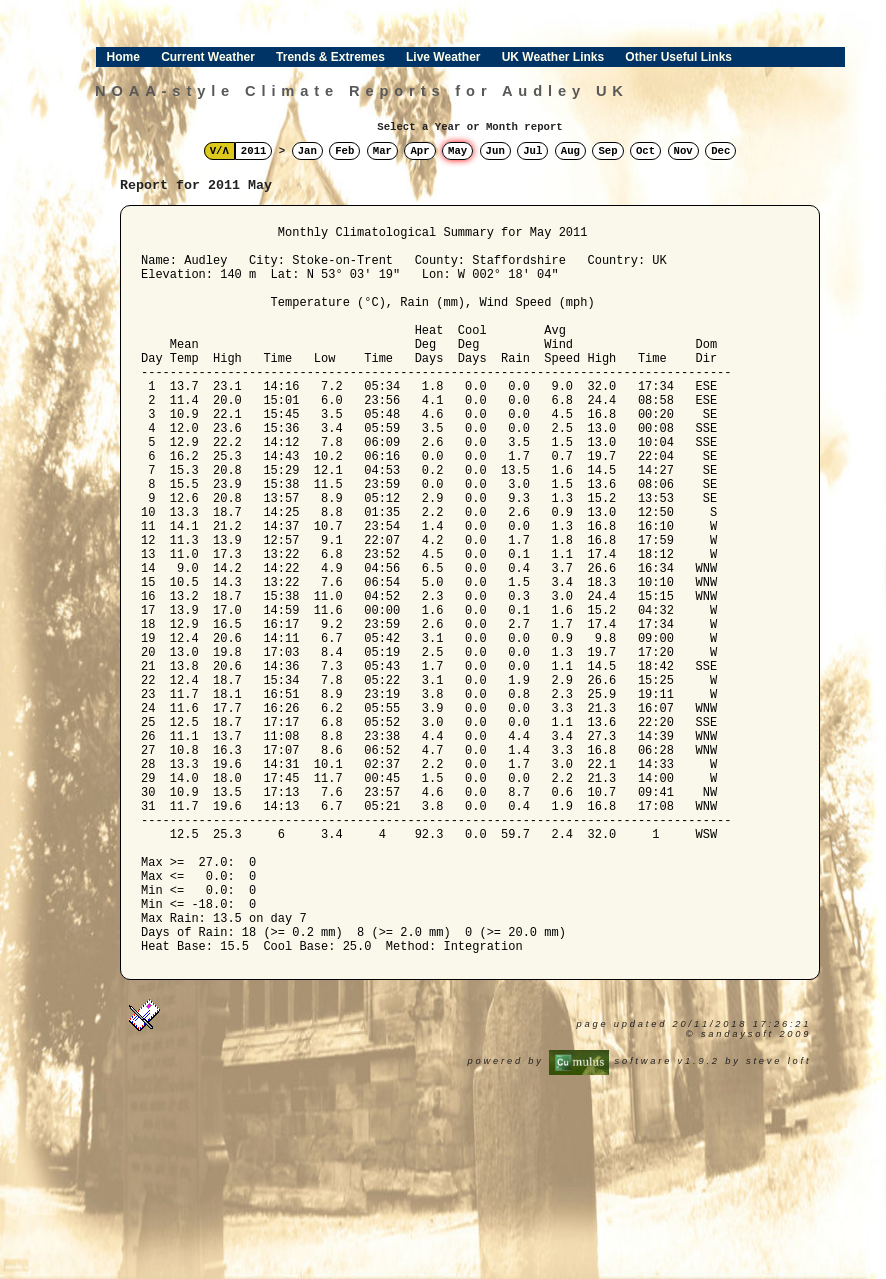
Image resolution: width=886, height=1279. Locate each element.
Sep (607, 151)
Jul (532, 151)
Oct (645, 151)
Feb (344, 151)
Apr (419, 151)
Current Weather (208, 57)
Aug (570, 151)
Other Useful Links (678, 57)
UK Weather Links (553, 57)
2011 (254, 151)
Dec (720, 151)
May (457, 151)
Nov (683, 151)
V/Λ (219, 151)
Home (123, 57)
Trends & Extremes (330, 57)
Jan (307, 151)
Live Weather (443, 57)
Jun (495, 151)
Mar (382, 151)
